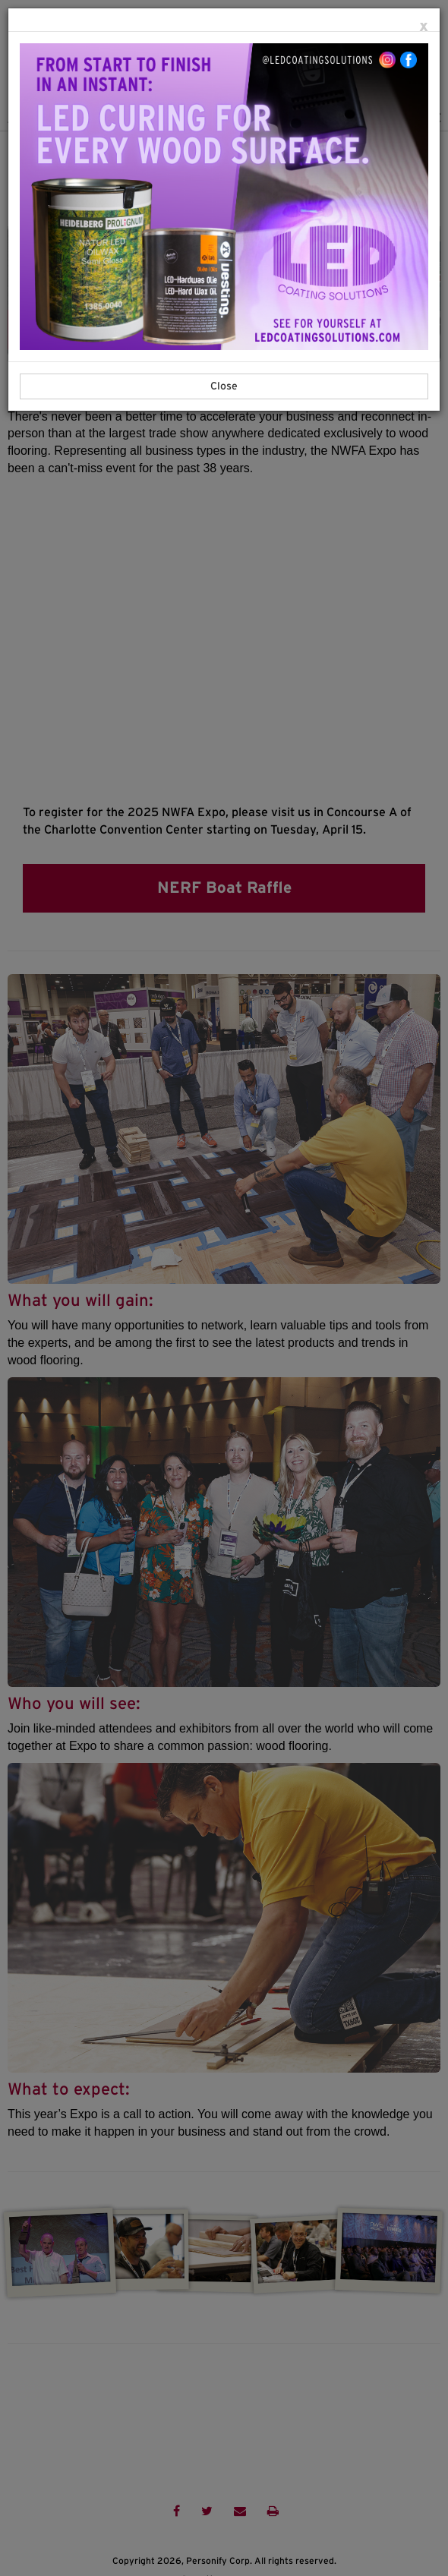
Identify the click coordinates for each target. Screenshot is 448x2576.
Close (224, 386)
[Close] (423, 26)
